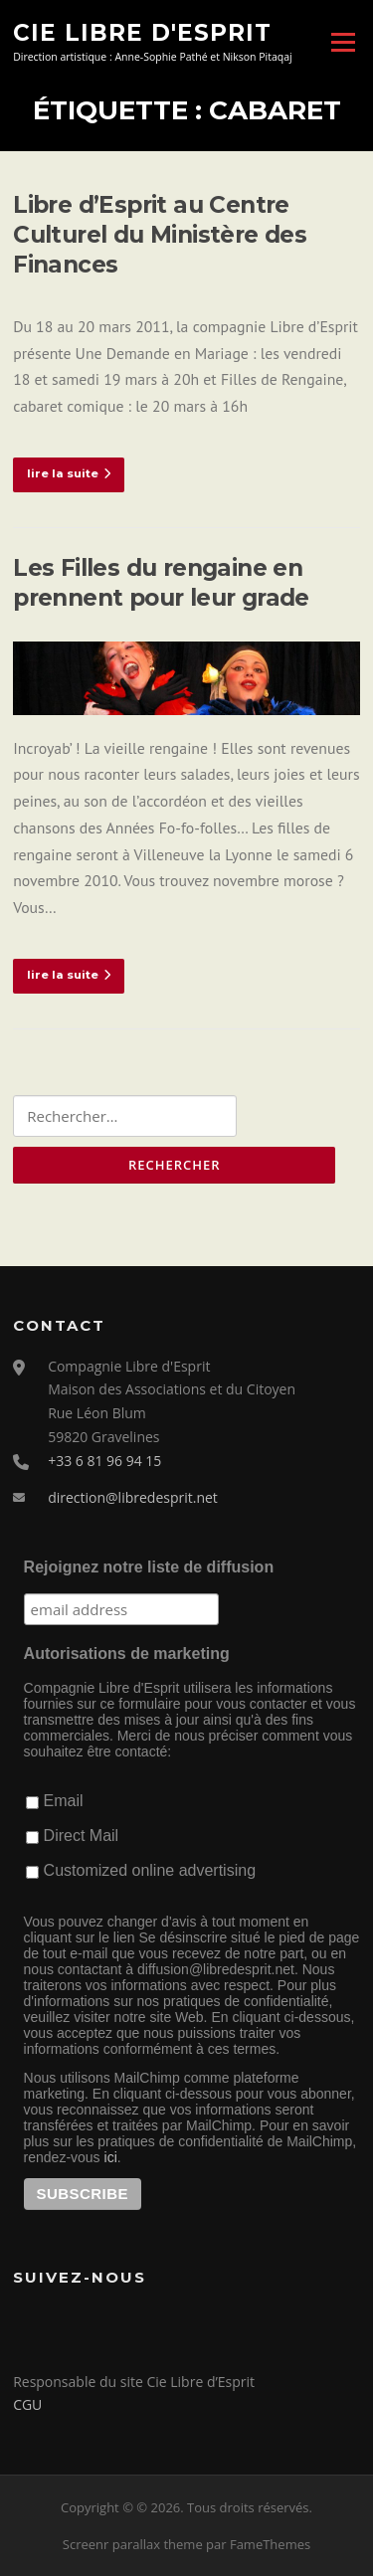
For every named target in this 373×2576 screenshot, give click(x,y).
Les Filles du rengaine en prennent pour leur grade (161, 583)
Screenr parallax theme (133, 2544)
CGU (27, 2404)
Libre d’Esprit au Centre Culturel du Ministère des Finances (159, 234)
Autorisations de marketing (127, 1653)
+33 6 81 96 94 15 (104, 1460)
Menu (342, 42)
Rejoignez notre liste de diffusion (149, 1567)
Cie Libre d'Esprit (142, 32)
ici (110, 2157)
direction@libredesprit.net (133, 1497)
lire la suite (68, 473)
